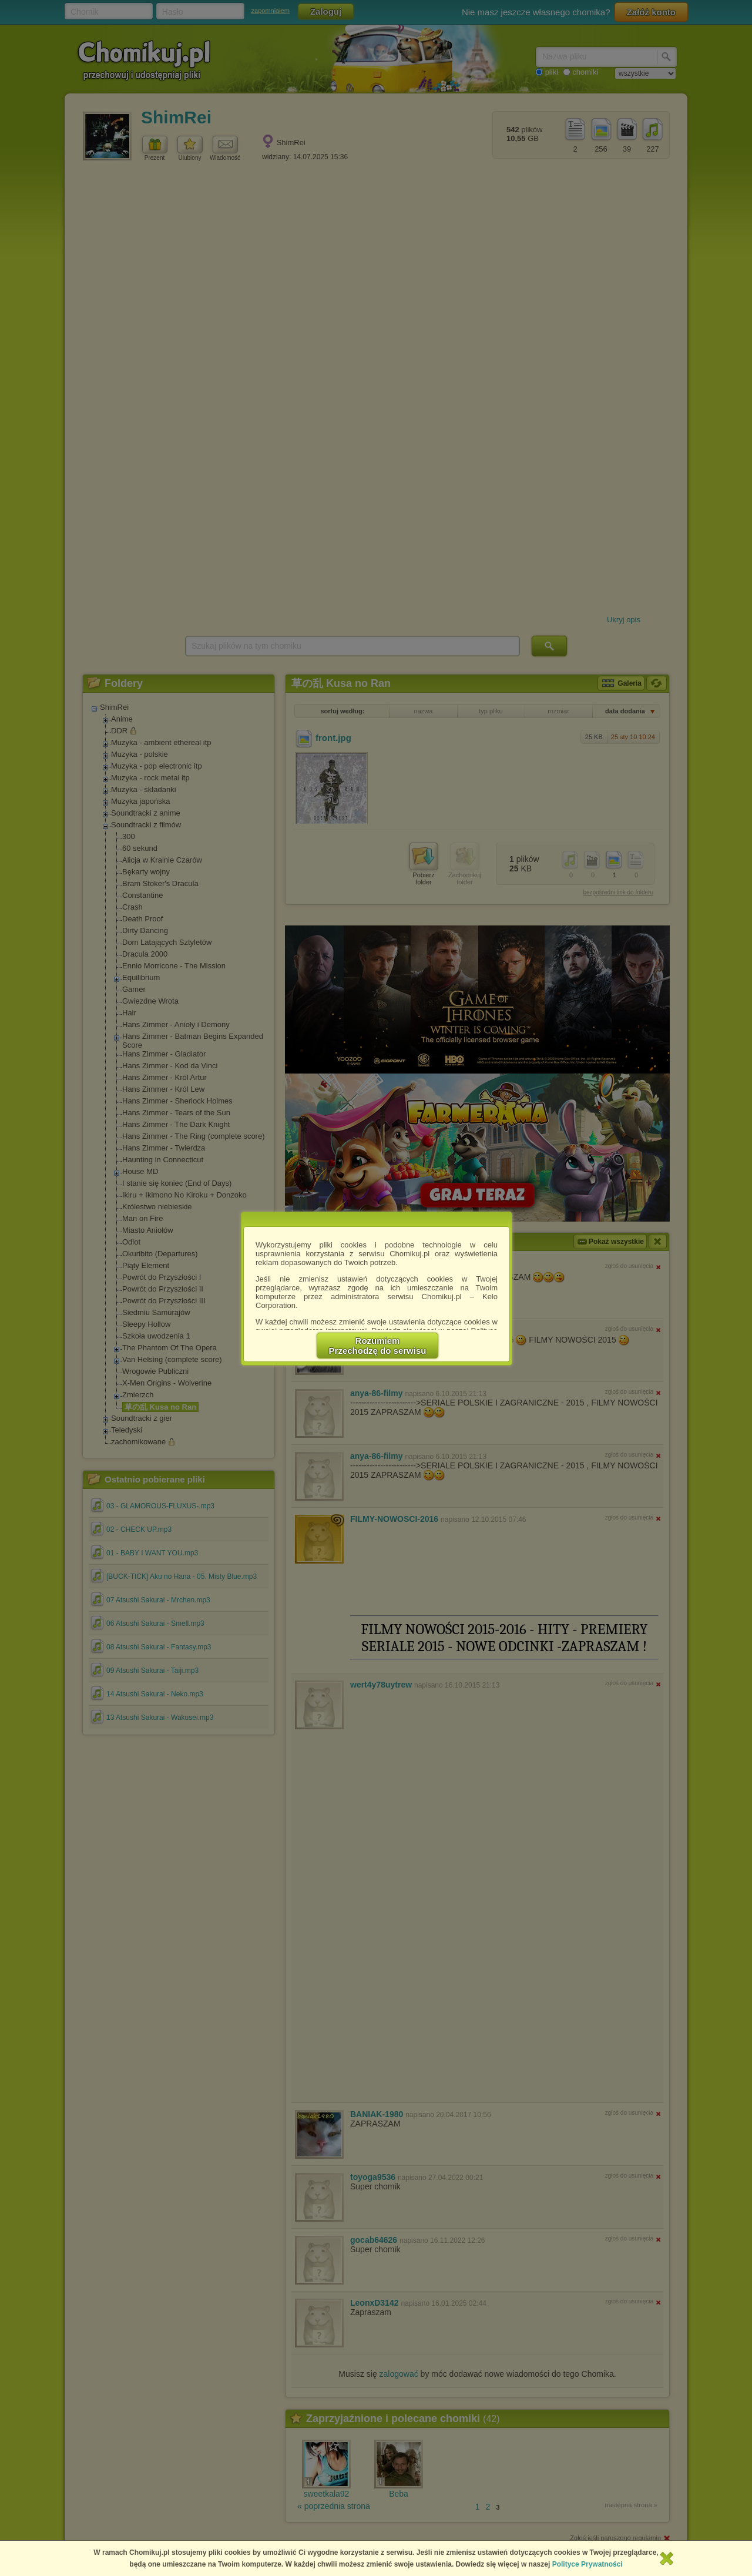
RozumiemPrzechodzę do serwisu (378, 1346)
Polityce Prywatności (587, 2564)
